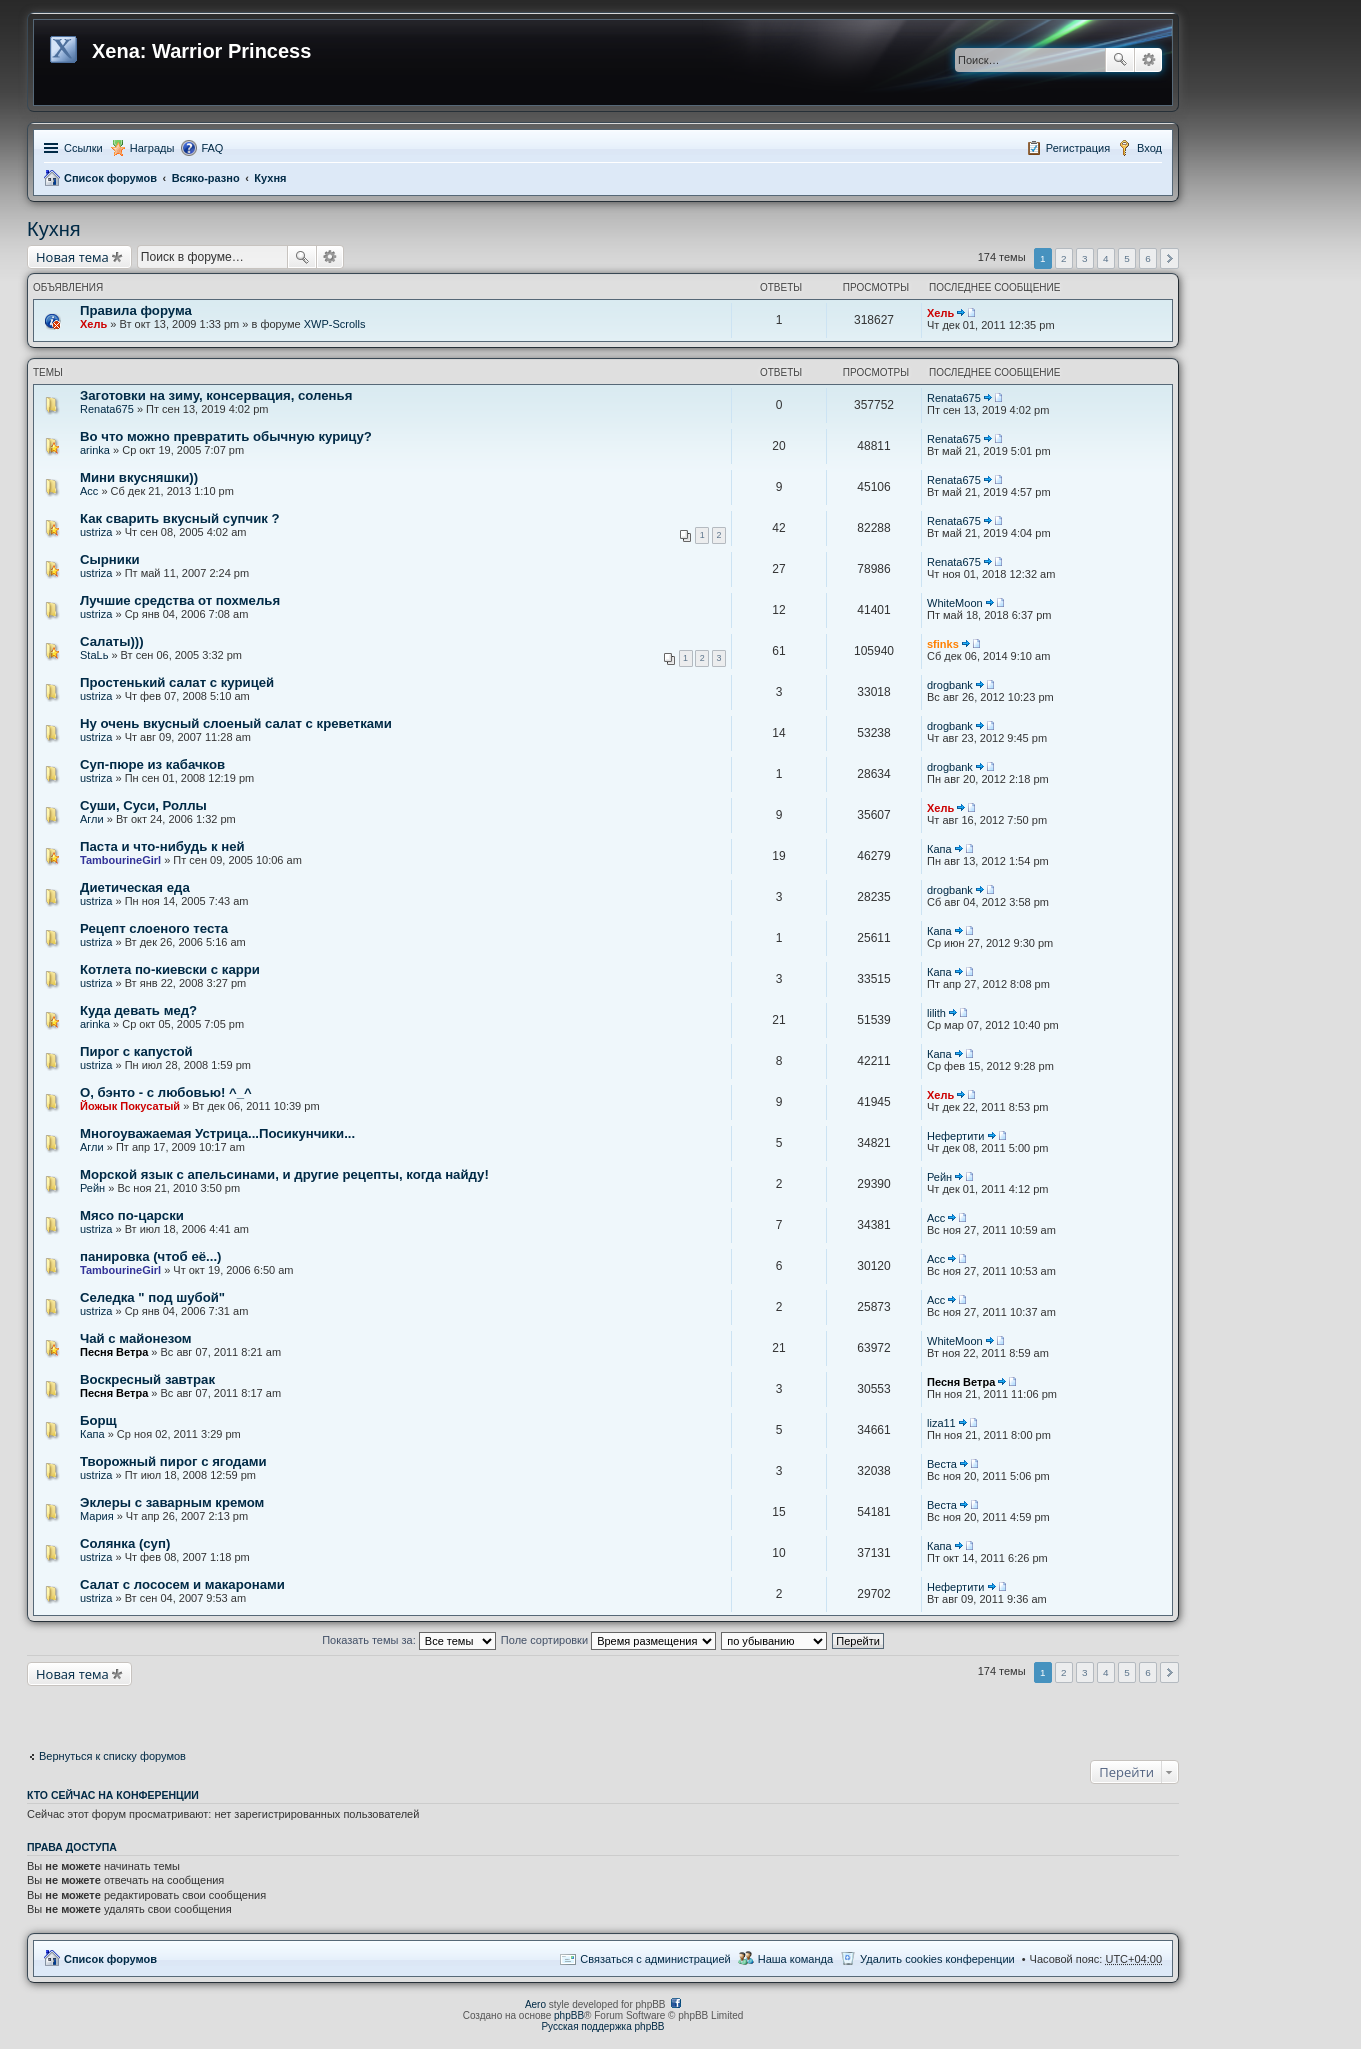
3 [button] (1085, 258)
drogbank (950, 685)
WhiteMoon (955, 603)
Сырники (110, 559)
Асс (89, 491)
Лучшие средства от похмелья (180, 600)
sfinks (943, 644)
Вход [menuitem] (1149, 148)
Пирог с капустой (136, 1051)
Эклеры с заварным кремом (172, 1502)
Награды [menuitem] (152, 148)
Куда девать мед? (138, 1010)
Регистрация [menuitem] (1078, 148)
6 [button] (1148, 258)
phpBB (569, 2015)
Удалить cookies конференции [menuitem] (937, 1959)
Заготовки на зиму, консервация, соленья (216, 395)
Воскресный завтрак (147, 1379)
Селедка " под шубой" (152, 1297)
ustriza (96, 532)
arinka (95, 450)
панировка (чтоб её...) (150, 1256)
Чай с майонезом (136, 1338)
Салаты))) (112, 641)
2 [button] (1064, 258)
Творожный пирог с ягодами (173, 1461)
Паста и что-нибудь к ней (162, 846)
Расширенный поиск (1148, 60)
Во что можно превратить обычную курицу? (226, 436)
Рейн (92, 1188)
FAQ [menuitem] (212, 148)
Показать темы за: (409, 1640)
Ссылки (83, 148)
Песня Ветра (114, 1352)
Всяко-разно (206, 178)
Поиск (1120, 60)
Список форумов (110, 178)
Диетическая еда (135, 887)
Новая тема (72, 257)
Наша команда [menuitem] (795, 1959)
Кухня (270, 178)
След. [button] (1169, 258)
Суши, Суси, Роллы (143, 805)
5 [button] (1127, 258)
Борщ (98, 1420)
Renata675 (107, 409)
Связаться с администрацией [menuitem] (655, 1959)
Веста (942, 1464)
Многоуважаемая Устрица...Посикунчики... (217, 1133)
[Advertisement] (187, 1711)
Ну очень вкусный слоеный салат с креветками (236, 723)
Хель (93, 324)
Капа (939, 849)
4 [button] (1106, 258)
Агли (92, 819)
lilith (936, 1013)
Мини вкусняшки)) (139, 477)
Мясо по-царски (132, 1215)
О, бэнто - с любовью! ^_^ (166, 1092)
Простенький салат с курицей (177, 682)
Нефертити (955, 1136)
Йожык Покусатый (130, 1106)
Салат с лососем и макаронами (182, 1584)
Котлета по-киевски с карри (170, 969)
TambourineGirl (120, 860)
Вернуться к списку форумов (112, 1756)
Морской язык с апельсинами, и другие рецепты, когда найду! (284, 1174)
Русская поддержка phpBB (602, 2026)
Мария (97, 1516)
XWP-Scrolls (335, 324)
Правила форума (136, 310)
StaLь (94, 655)
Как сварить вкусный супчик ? (180, 518)
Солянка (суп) (125, 1543)
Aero (535, 2004)
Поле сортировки (608, 1640)
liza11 (941, 1423)
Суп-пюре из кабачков (152, 764)
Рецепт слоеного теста (154, 928)
